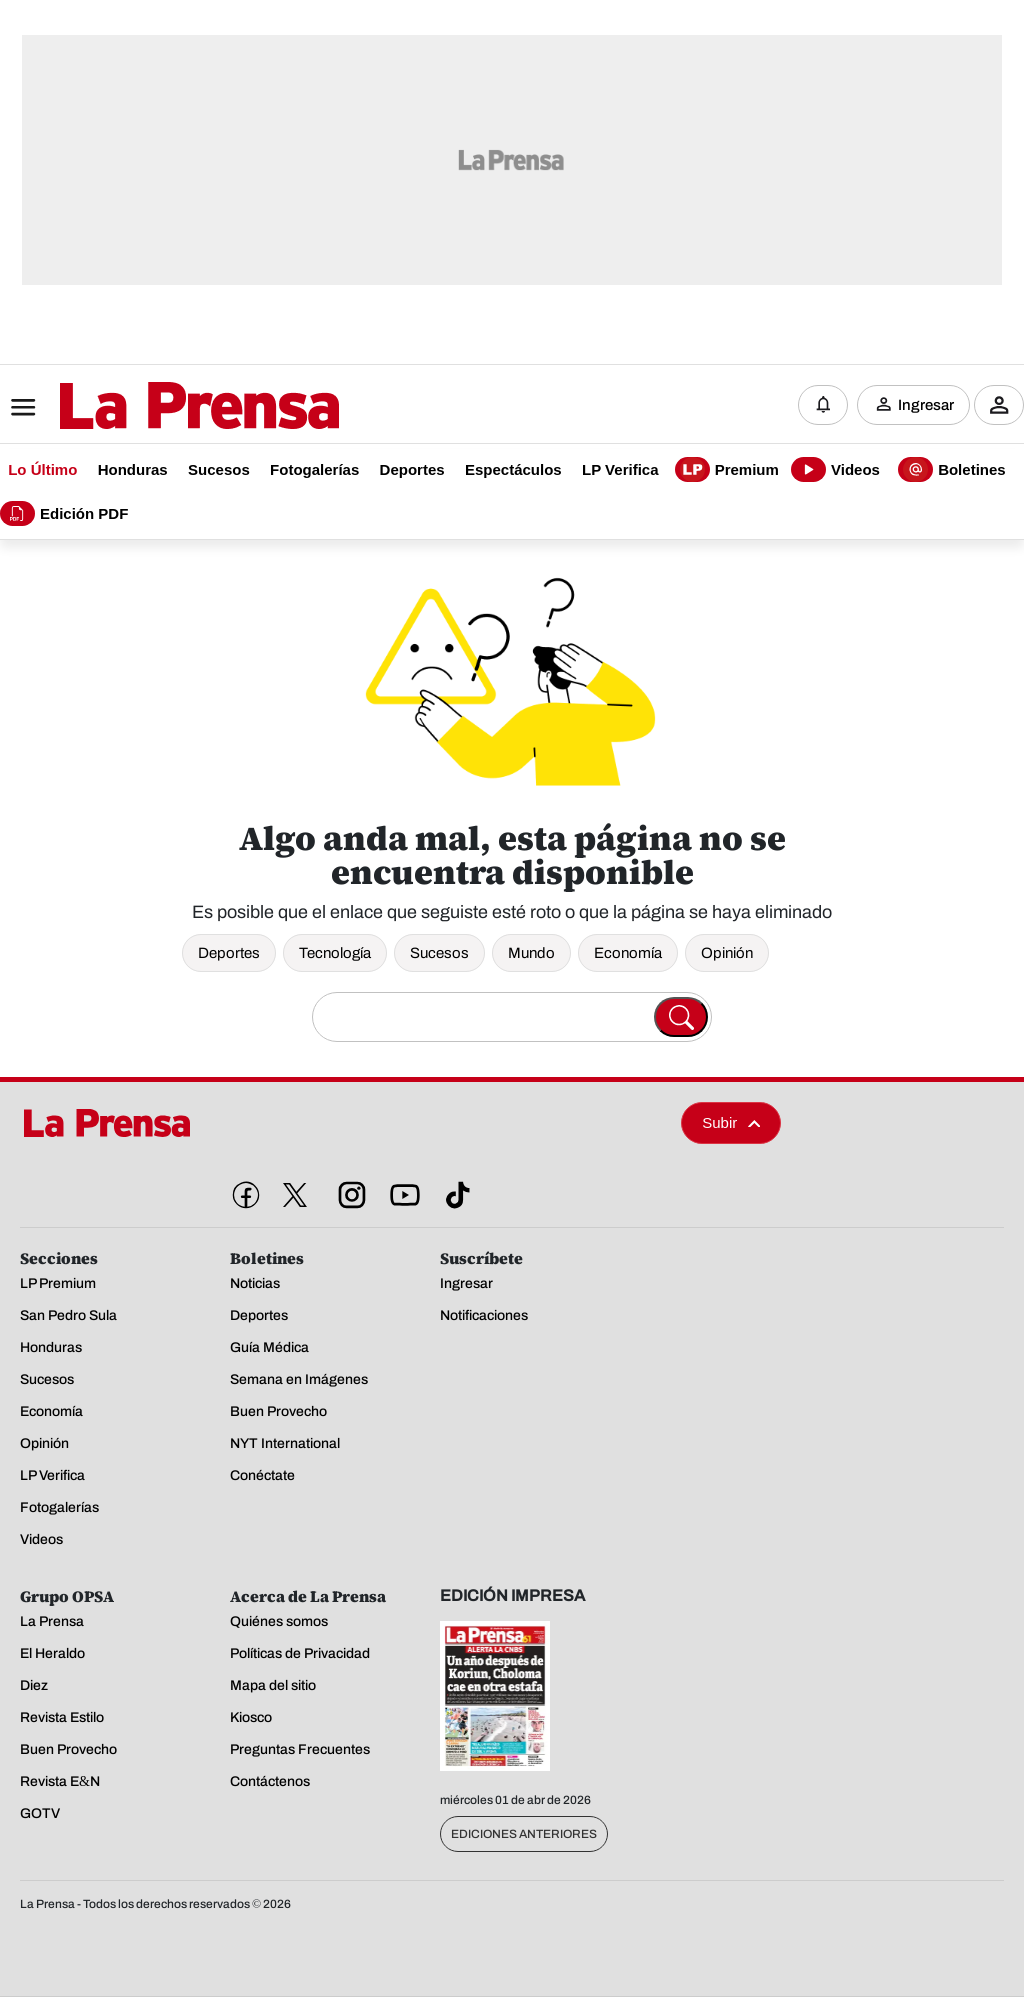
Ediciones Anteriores (524, 1834)
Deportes (229, 953)
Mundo (531, 953)
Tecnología (335, 953)
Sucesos (439, 953)
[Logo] (150, 407)
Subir (731, 1122)
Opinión (727, 953)
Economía (628, 953)
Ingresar (926, 405)
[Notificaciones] (823, 405)
